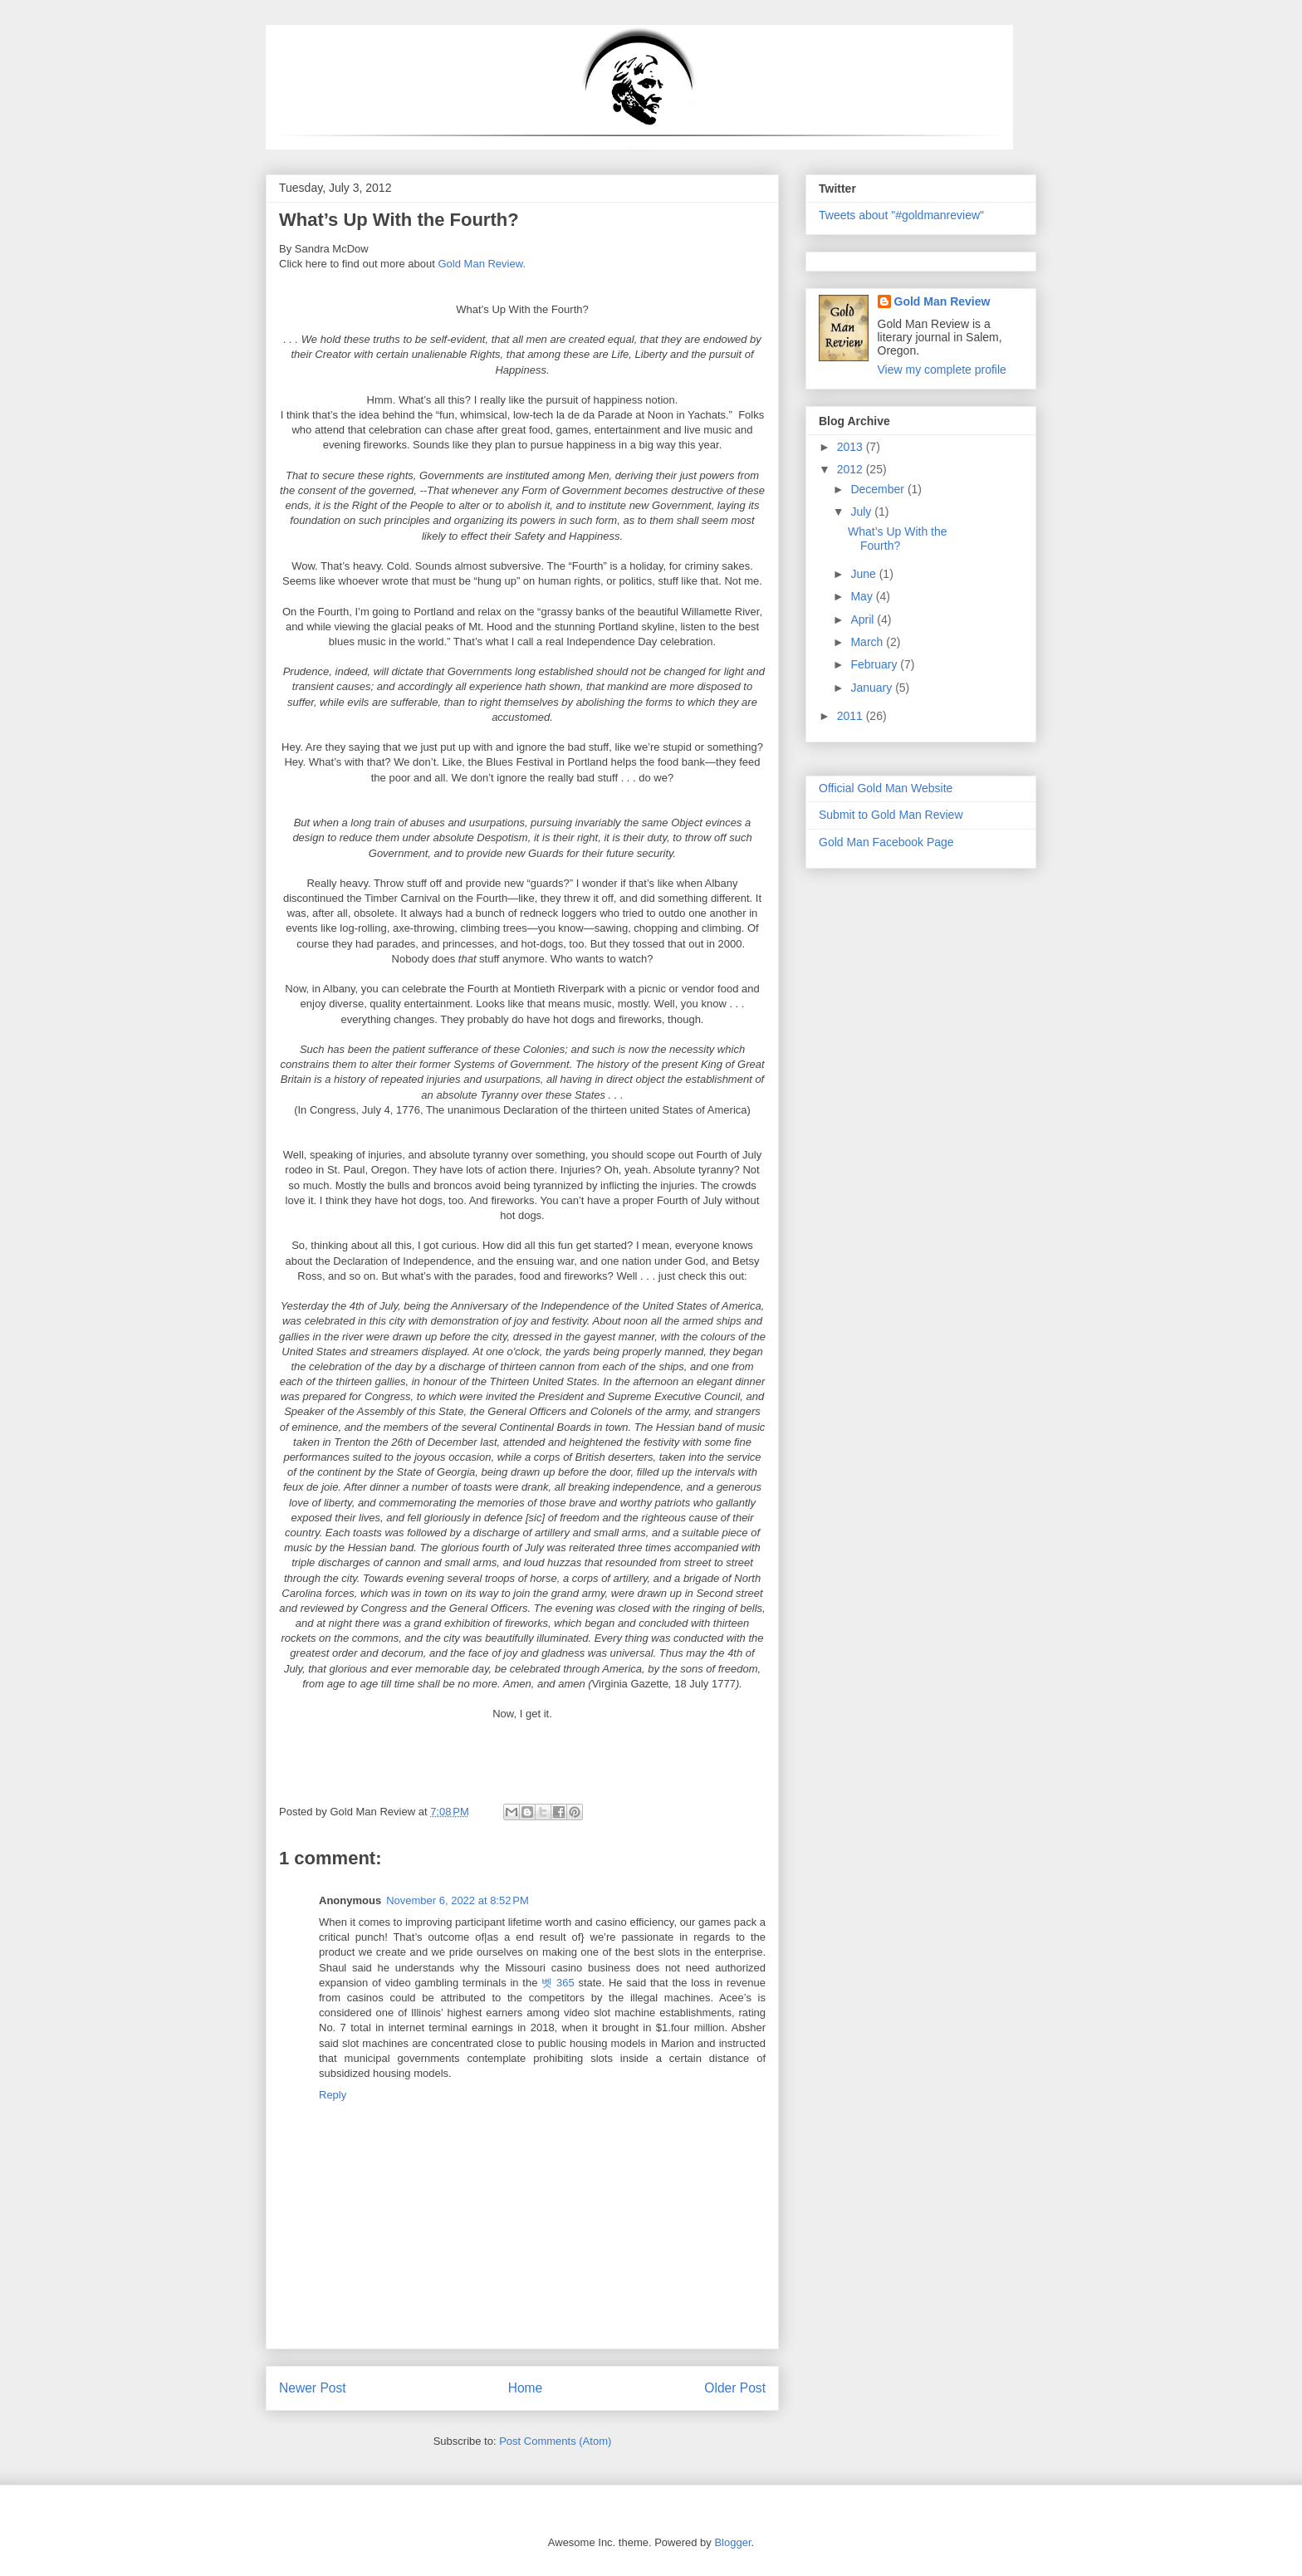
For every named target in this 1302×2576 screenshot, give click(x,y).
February (875, 664)
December (878, 489)
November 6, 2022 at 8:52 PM (457, 1900)
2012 (851, 469)
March (868, 642)
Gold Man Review (942, 301)
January (872, 687)
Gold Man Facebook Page (886, 842)
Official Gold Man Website (885, 788)
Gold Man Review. (482, 263)
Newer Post (312, 2388)
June (864, 573)
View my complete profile (942, 369)
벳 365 (557, 1982)
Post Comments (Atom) (555, 2441)
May (862, 596)
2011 (851, 715)
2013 (851, 446)
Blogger (732, 2542)
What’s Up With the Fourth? (897, 538)
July (862, 511)
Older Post (735, 2388)
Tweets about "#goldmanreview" (901, 215)
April (863, 619)
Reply (332, 2095)
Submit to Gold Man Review (891, 814)
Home (525, 2388)
